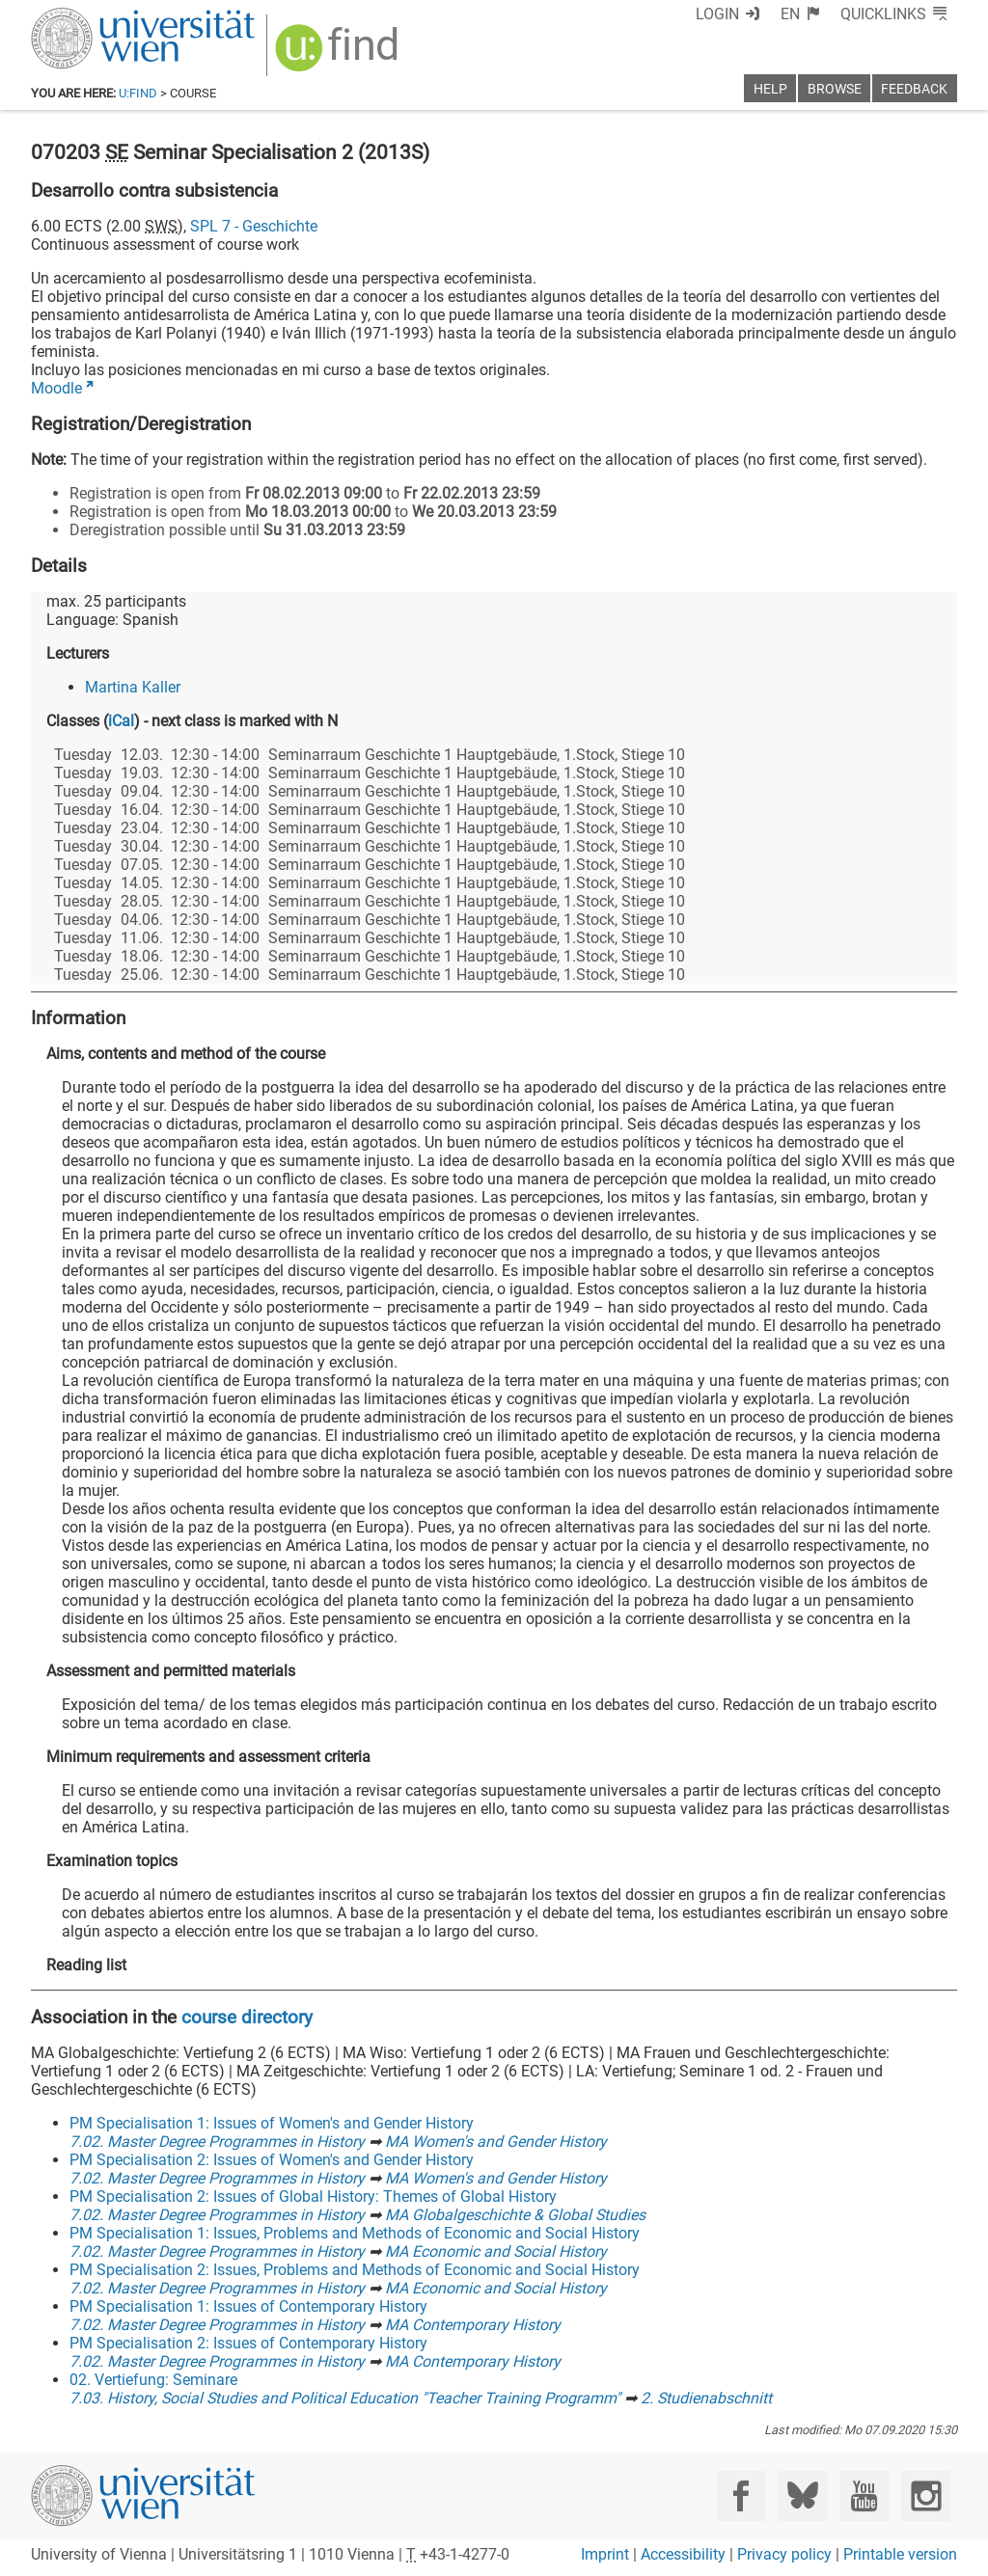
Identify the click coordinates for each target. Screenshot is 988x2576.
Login (717, 14)
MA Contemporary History (473, 2325)
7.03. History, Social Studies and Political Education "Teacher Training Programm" (344, 2398)
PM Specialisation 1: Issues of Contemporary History (248, 2306)
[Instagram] (925, 2495)
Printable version (900, 2554)
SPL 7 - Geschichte (253, 226)
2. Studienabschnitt (706, 2398)
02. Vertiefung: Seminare (153, 2380)
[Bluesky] (802, 2495)
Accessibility (683, 2554)
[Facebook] (741, 2495)
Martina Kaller (132, 687)
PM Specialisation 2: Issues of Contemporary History (248, 2343)
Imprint (605, 2554)
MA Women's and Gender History (496, 2141)
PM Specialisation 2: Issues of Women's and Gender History (271, 2160)
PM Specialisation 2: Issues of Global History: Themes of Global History (313, 2196)
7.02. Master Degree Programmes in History (217, 2141)
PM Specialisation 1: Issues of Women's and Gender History (271, 2123)
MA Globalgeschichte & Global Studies (515, 2215)
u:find (138, 93)
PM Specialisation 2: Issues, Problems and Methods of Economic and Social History (354, 2270)
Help (770, 89)
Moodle (56, 388)
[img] (339, 54)
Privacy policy (784, 2554)
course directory (247, 2017)
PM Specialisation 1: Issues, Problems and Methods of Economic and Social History (354, 2233)
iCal (121, 721)
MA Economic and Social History (496, 2251)
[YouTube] (864, 2495)
